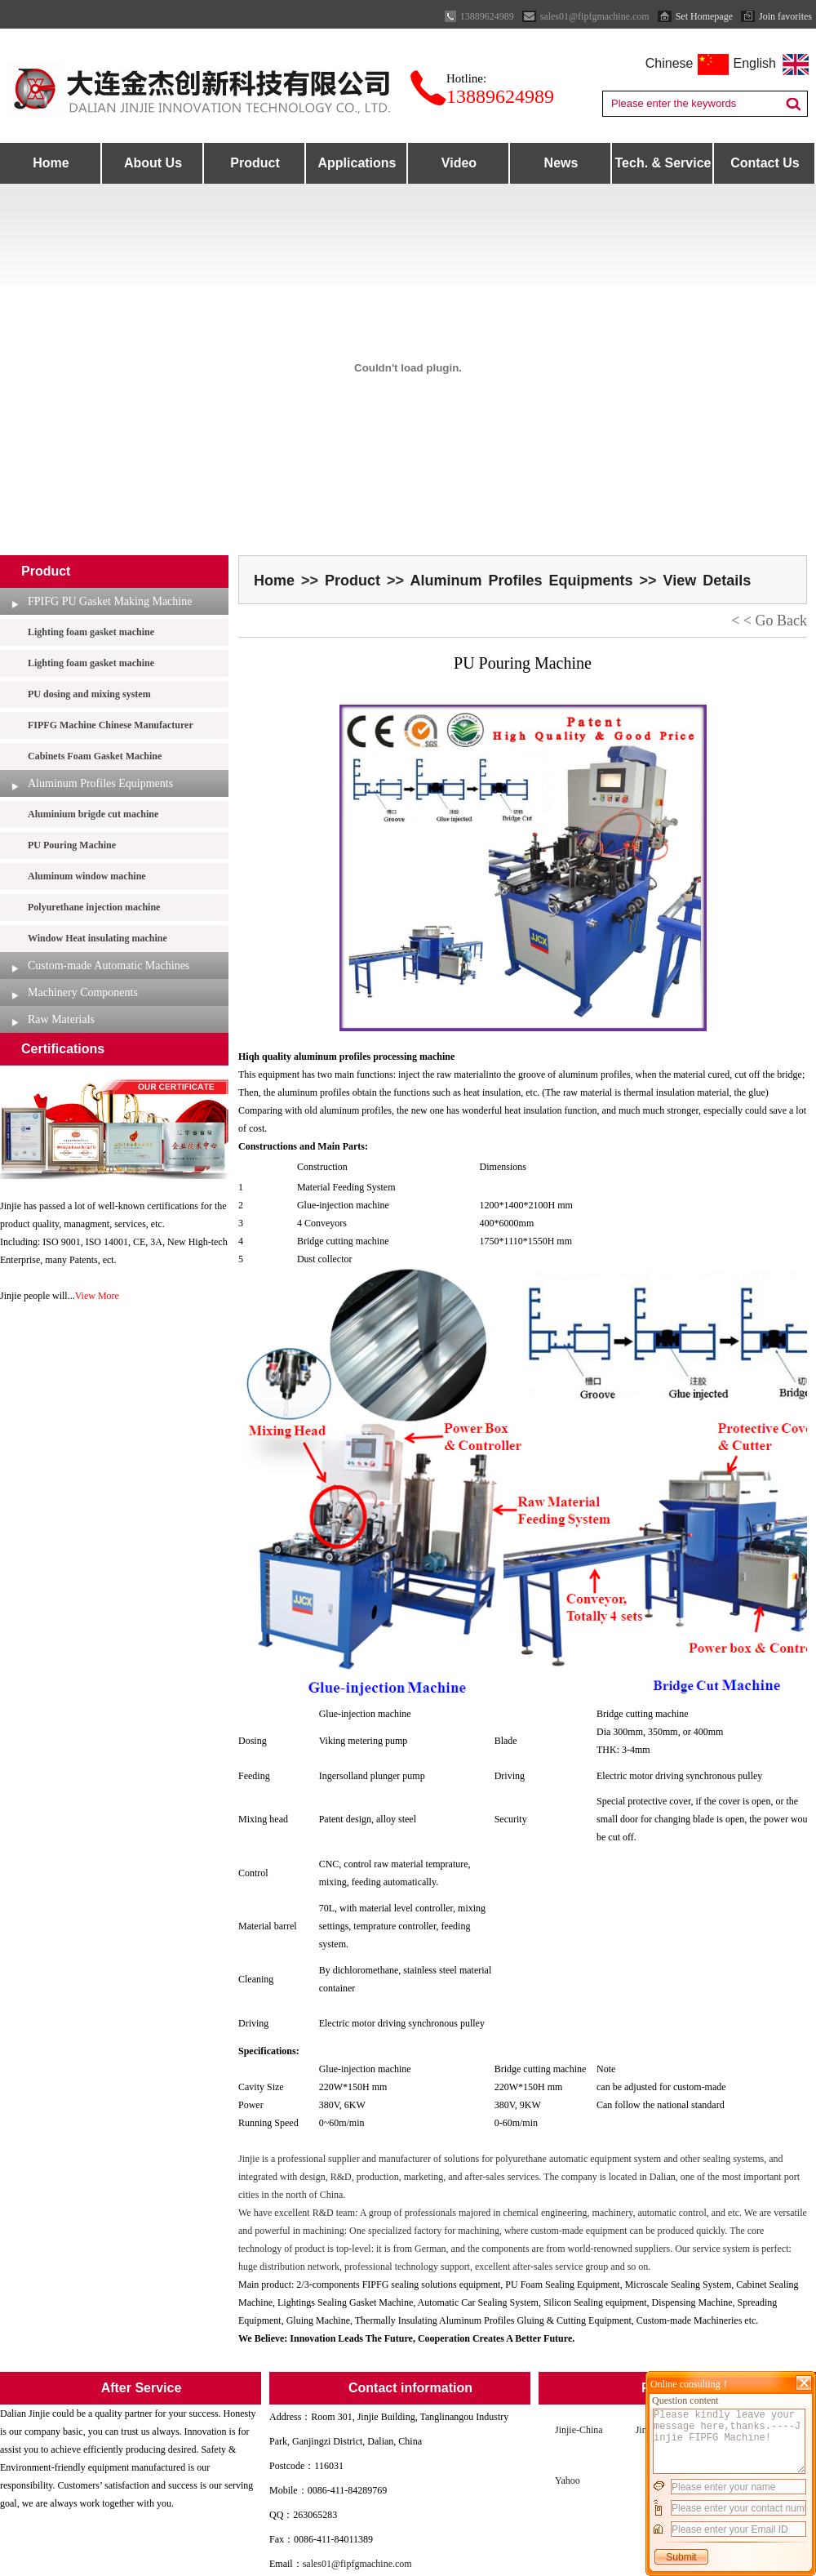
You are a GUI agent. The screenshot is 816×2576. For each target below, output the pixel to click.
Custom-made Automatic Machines (108, 965)
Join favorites (785, 16)
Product (254, 163)
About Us (153, 163)
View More (97, 1295)
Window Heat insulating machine (97, 938)
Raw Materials (61, 1019)
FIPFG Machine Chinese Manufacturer (110, 725)
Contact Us (764, 163)
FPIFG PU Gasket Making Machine (110, 601)
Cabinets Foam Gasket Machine (95, 756)
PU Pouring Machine (72, 845)
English (755, 63)
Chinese (669, 63)
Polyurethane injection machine (94, 907)
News (561, 163)
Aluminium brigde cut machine (93, 814)
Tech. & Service (663, 163)
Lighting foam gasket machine (91, 632)
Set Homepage (704, 16)
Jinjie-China (579, 2430)
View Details (707, 580)
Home (51, 163)
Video (459, 163)
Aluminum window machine (87, 876)
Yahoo (567, 2480)
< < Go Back (769, 620)
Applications (356, 163)
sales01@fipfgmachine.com (357, 2563)
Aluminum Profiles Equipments (100, 783)
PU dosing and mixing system (89, 694)
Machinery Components (83, 992)
